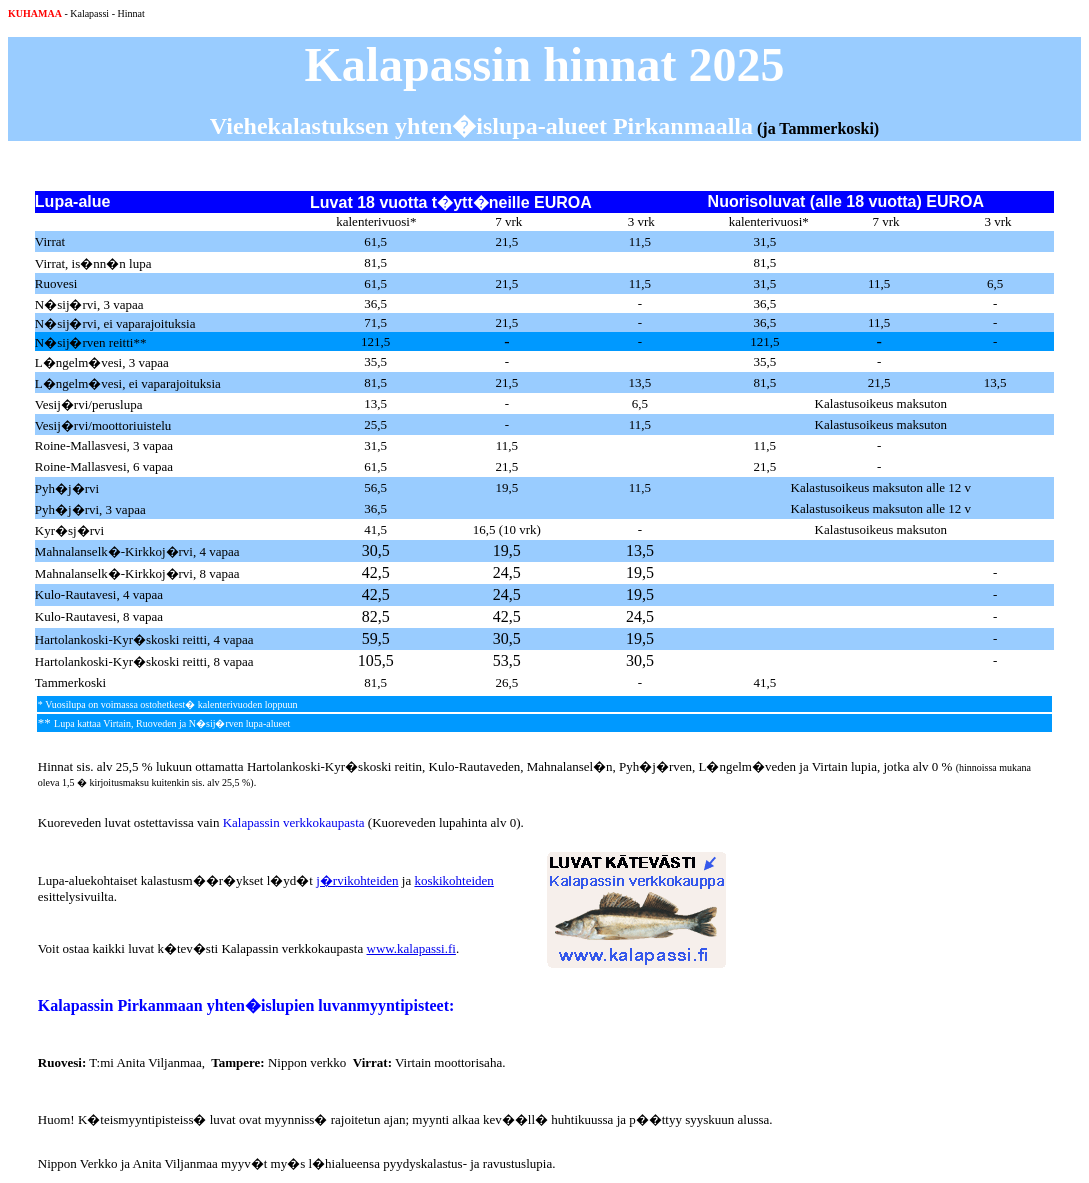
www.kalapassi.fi (411, 948)
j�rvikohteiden (357, 880)
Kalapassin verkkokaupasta (294, 822)
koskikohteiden (453, 880)
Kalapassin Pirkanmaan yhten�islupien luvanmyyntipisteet (243, 1005)
